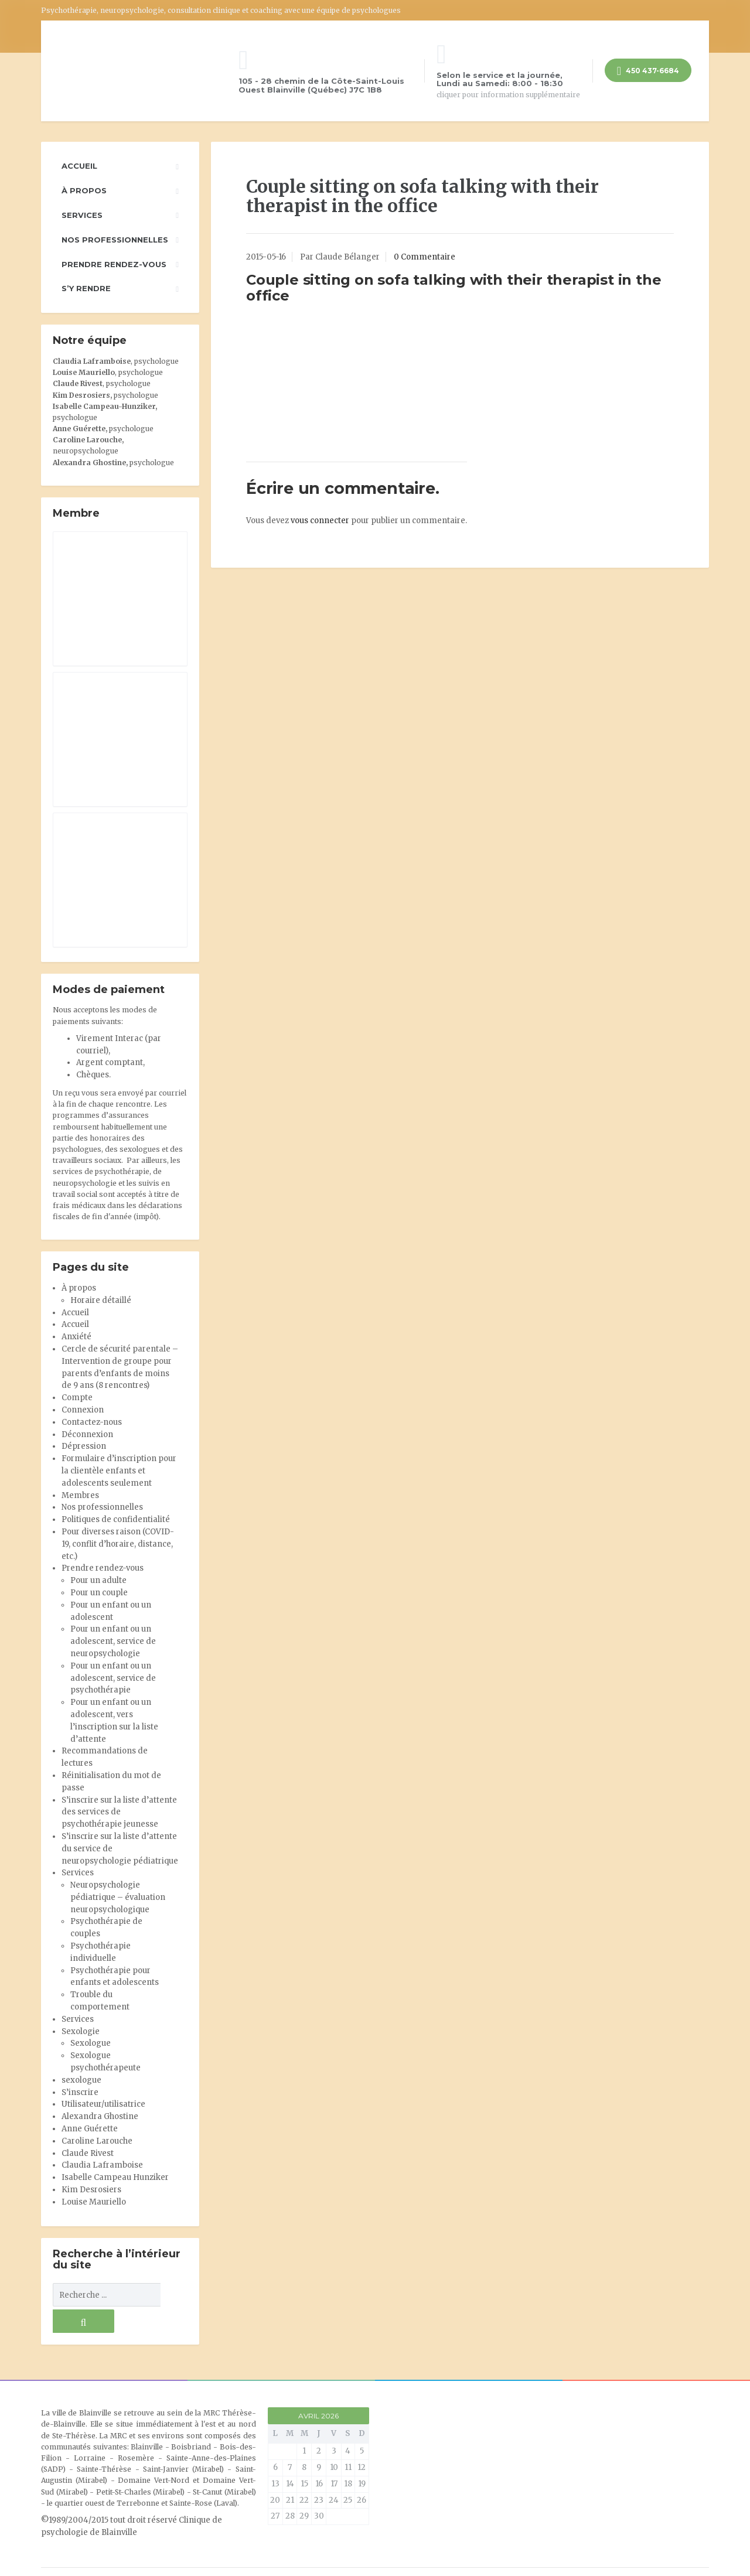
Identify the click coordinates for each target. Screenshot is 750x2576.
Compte (77, 1398)
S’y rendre (86, 288)
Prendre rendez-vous (114, 264)
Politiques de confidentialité (116, 1519)
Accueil (79, 165)
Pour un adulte (98, 1580)
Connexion (83, 1410)
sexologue (81, 2080)
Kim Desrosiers (91, 2190)
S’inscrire (80, 2092)
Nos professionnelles (115, 239)
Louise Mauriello (84, 372)
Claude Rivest (78, 383)
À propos (84, 190)
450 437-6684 (648, 72)
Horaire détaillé (100, 1300)
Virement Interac (109, 1038)
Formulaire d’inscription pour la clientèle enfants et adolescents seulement (119, 1471)
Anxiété (76, 1337)
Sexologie (81, 2031)
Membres (80, 1495)
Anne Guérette (90, 2129)
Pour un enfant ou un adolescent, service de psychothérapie (113, 1678)
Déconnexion (87, 1434)
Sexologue (90, 2043)
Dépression (84, 1446)
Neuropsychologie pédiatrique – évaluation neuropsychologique (117, 1897)
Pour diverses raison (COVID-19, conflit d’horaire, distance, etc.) (118, 1544)
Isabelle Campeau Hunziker (115, 2177)
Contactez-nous (92, 1422)
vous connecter (320, 521)
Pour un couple (99, 1593)
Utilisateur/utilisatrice (103, 2104)
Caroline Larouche (97, 2141)
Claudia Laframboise (92, 361)
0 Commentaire (424, 257)
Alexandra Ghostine (89, 462)
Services (82, 215)
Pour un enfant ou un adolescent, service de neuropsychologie (113, 1641)
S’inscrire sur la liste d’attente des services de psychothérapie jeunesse (119, 1812)
